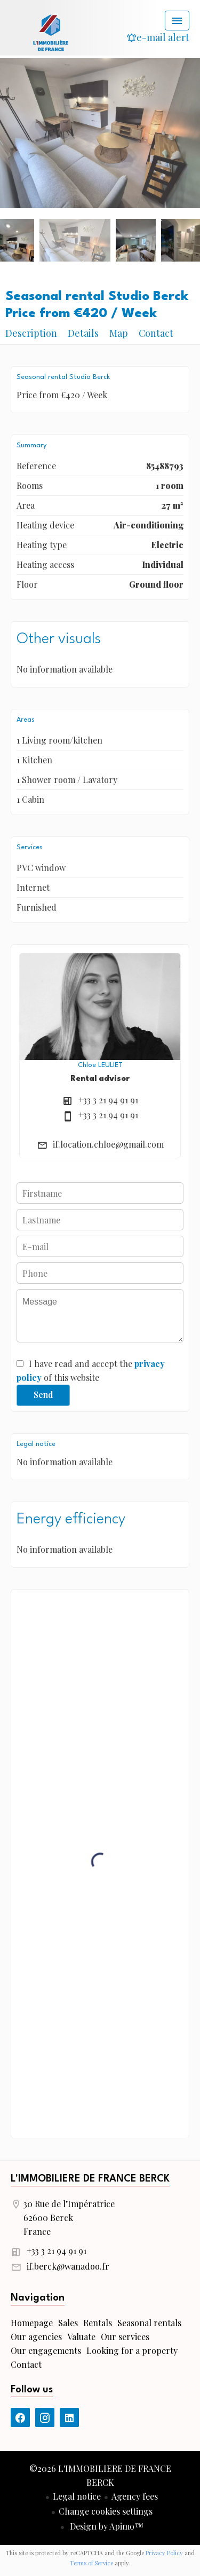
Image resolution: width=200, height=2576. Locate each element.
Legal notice (77, 2496)
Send (43, 1394)
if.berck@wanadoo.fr (68, 2266)
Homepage (51, 32)
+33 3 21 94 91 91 (108, 1099)
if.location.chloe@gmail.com (108, 1144)
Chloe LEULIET (100, 1065)
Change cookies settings (106, 2511)
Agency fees (134, 2496)
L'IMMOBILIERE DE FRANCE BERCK (90, 2179)
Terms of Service (91, 2563)
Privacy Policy (164, 2553)
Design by (105, 2526)
